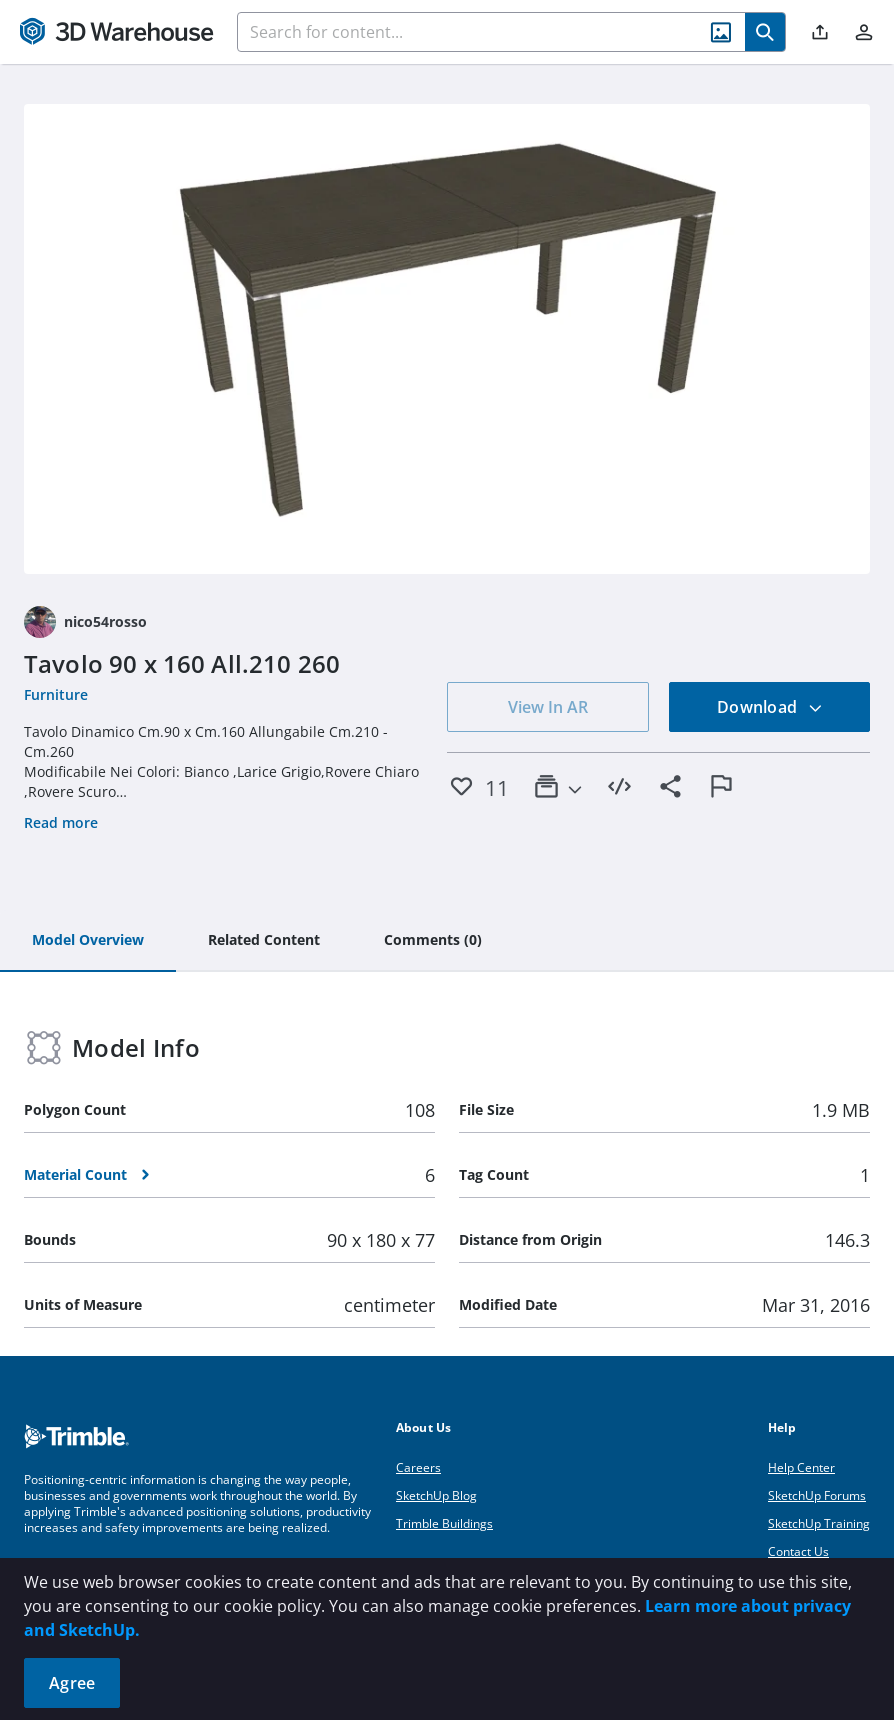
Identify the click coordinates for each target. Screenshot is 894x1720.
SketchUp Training (819, 1523)
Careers (418, 1467)
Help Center (801, 1467)
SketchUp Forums (817, 1495)
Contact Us (798, 1551)
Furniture (56, 694)
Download (770, 707)
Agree (72, 1683)
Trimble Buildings (444, 1523)
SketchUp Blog (436, 1495)
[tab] (88, 941)
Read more (61, 822)
